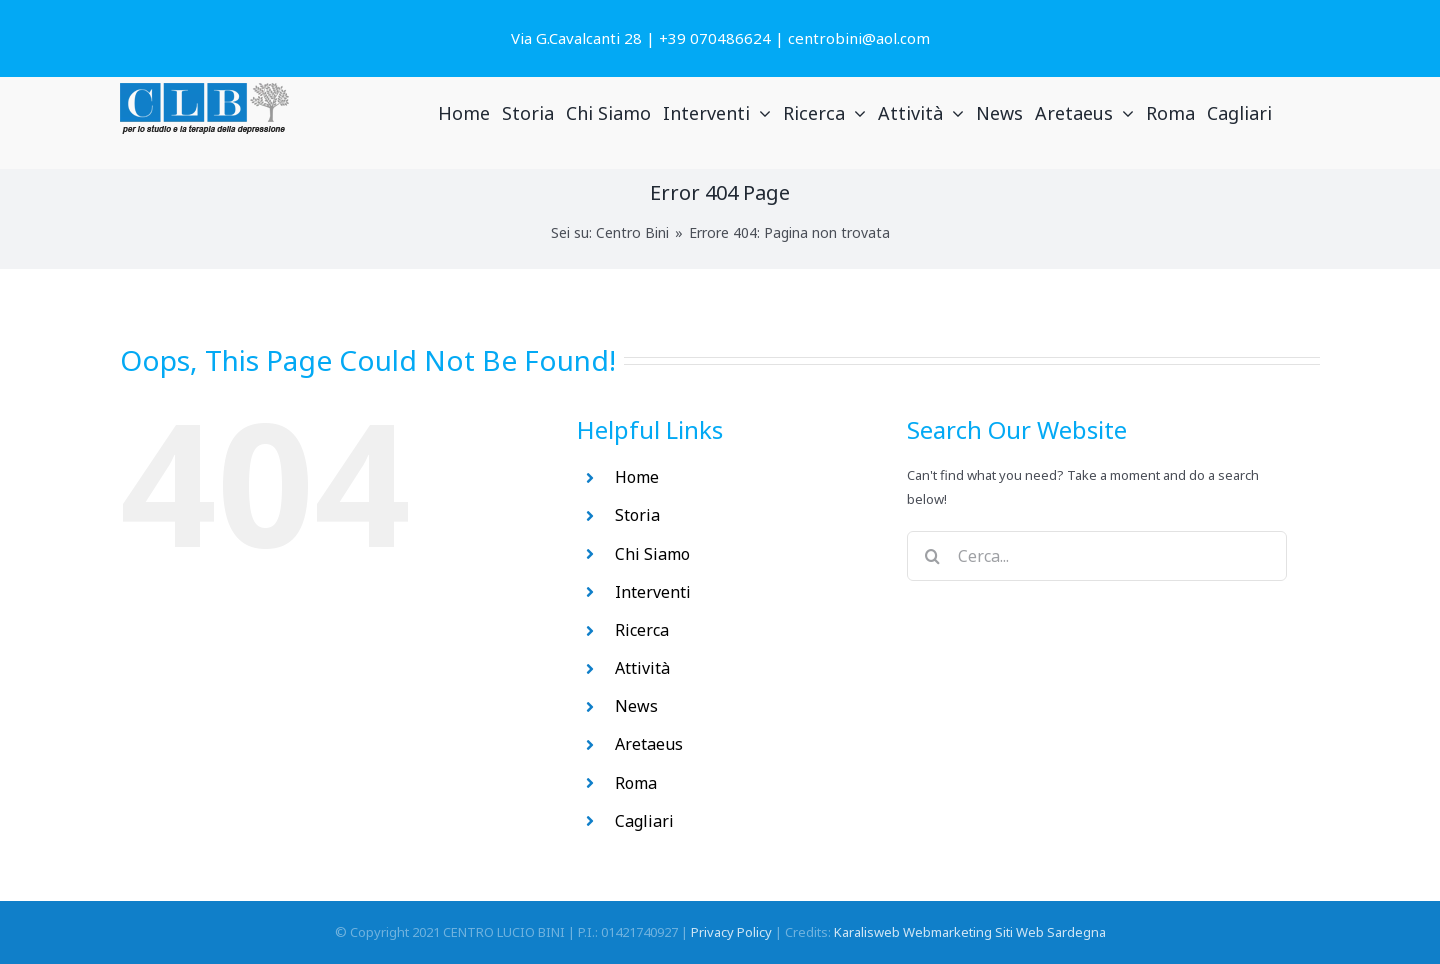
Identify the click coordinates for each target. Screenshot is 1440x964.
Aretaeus (649, 744)
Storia (637, 515)
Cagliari (644, 821)
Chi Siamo (652, 554)
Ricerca (642, 630)
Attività (642, 668)
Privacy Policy (731, 932)
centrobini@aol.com (859, 38)
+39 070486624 (715, 38)
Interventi (653, 592)
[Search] (932, 556)
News (636, 706)
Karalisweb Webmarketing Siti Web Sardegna (970, 932)
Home (637, 477)
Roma (636, 783)
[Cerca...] (1097, 556)
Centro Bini (632, 232)
